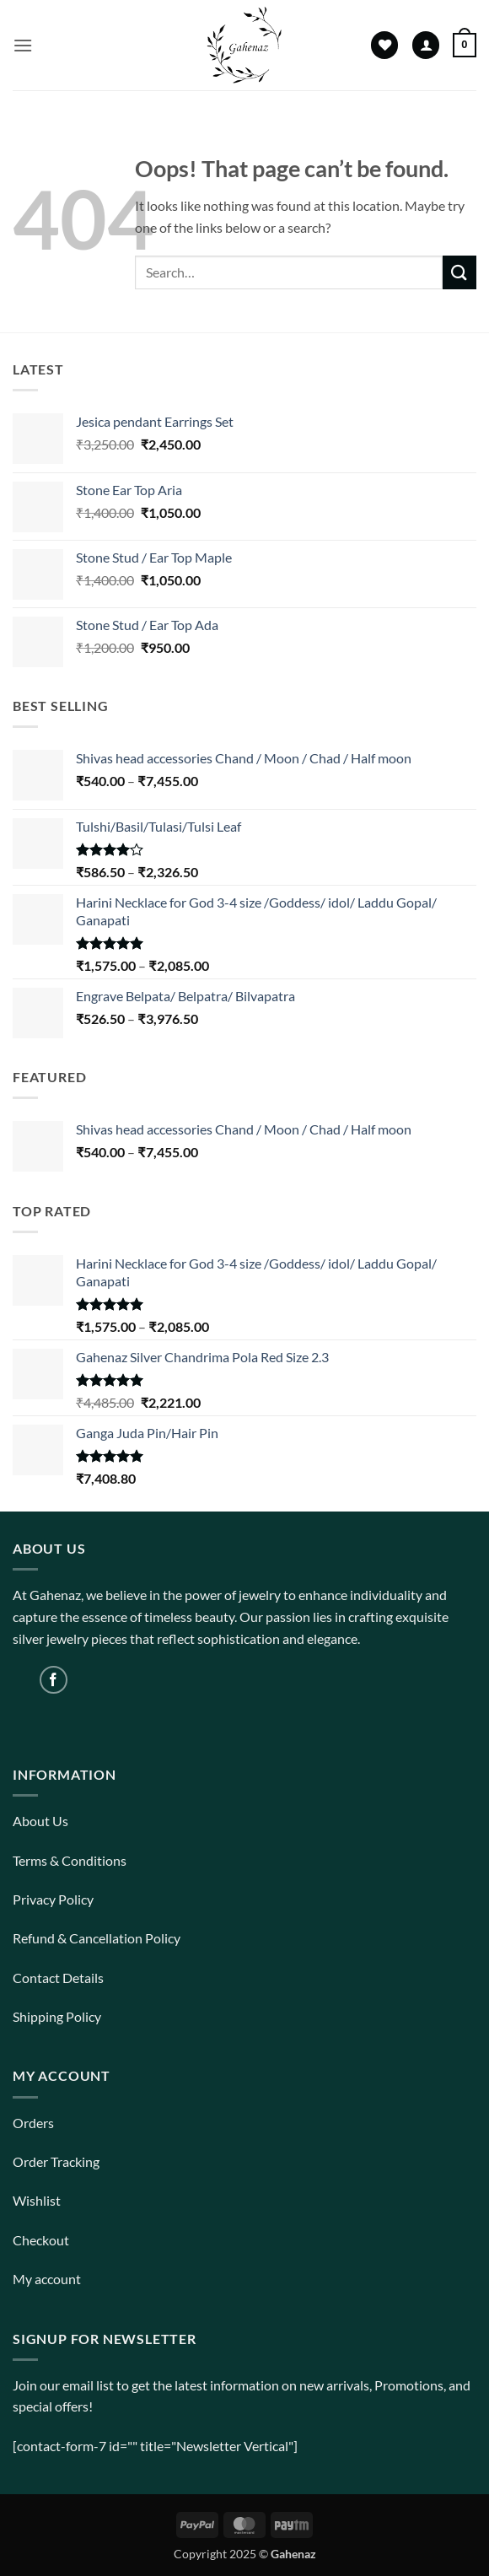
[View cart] (464, 45)
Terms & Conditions (69, 1860)
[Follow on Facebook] (53, 1680)
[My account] (425, 45)
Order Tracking (56, 2161)
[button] (23, 45)
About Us (40, 1821)
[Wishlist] (384, 45)
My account (47, 2279)
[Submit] (459, 272)
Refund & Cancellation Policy (96, 1938)
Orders (33, 2123)
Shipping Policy (57, 2016)
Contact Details (58, 1978)
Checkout (41, 2240)
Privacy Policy (53, 1899)
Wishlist (37, 2200)
